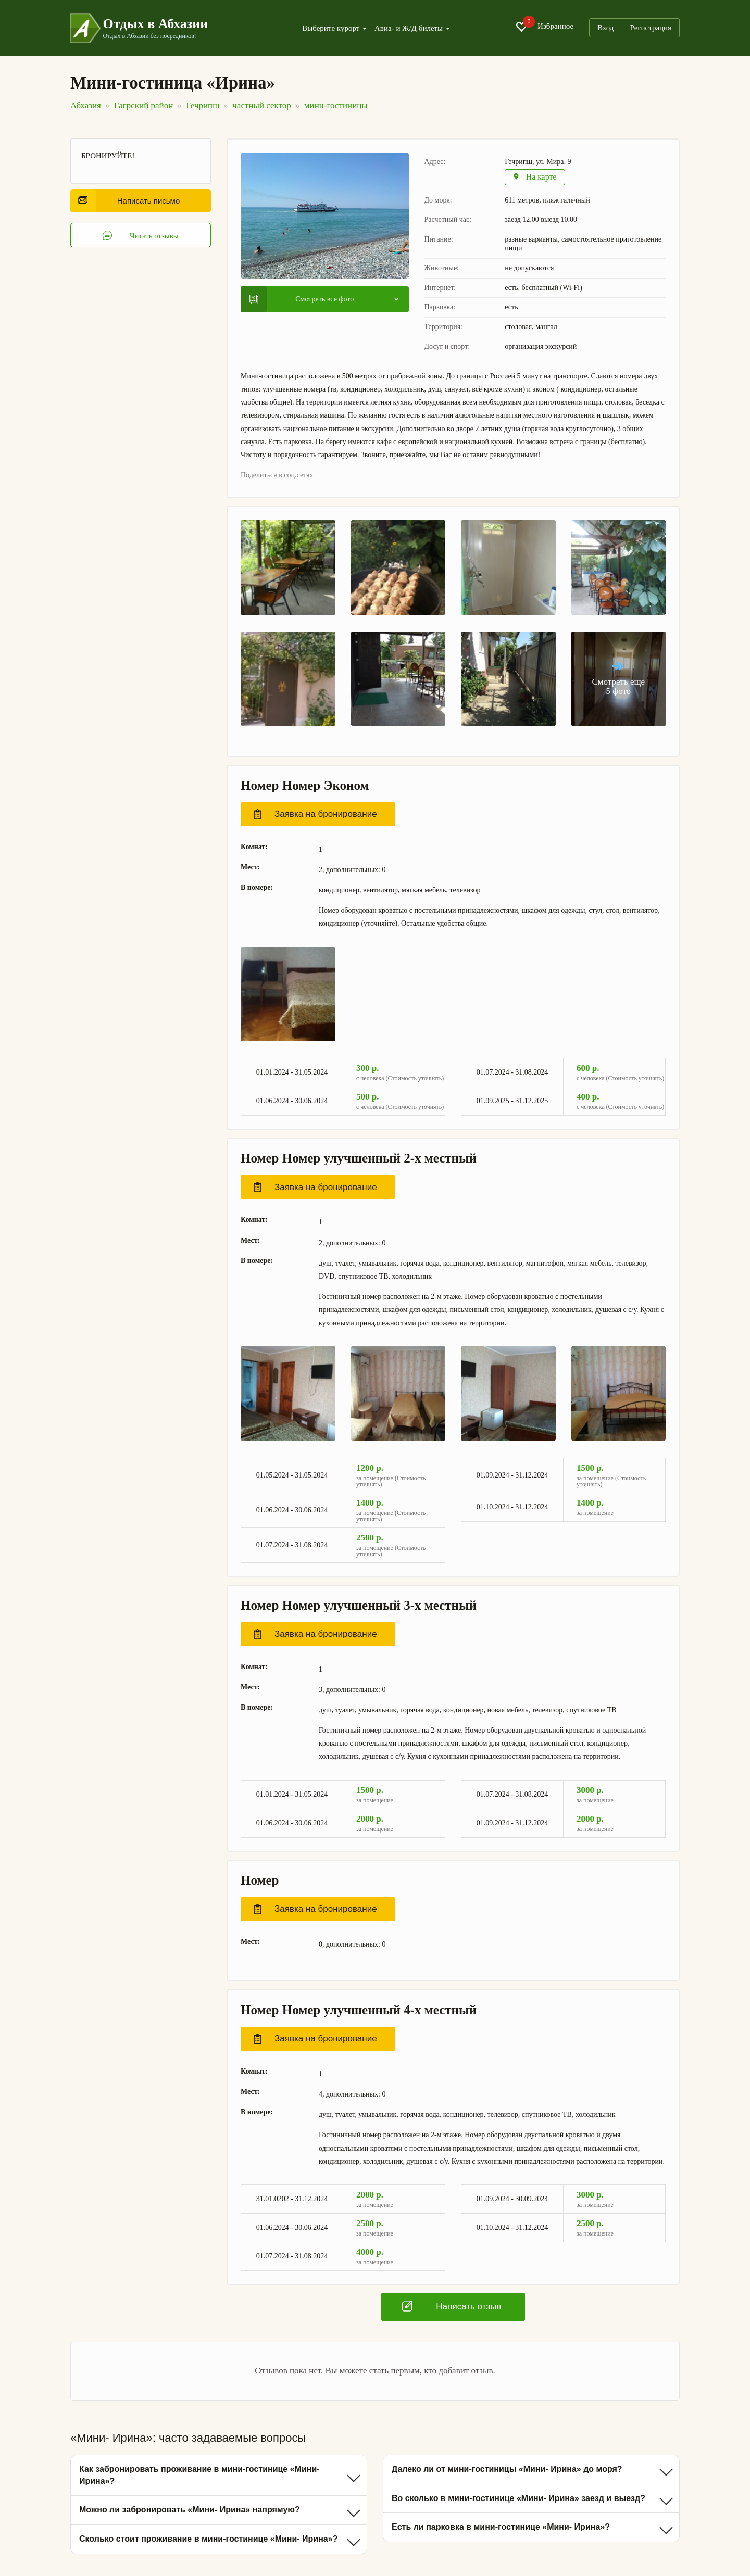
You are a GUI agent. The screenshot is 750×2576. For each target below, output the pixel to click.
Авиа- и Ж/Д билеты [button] (412, 28)
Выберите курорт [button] (334, 28)
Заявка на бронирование (315, 815)
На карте (536, 178)
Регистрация (651, 27)
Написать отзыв (451, 2307)
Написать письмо (129, 200)
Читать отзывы (141, 236)
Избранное (544, 26)
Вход (605, 27)
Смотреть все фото (301, 299)
